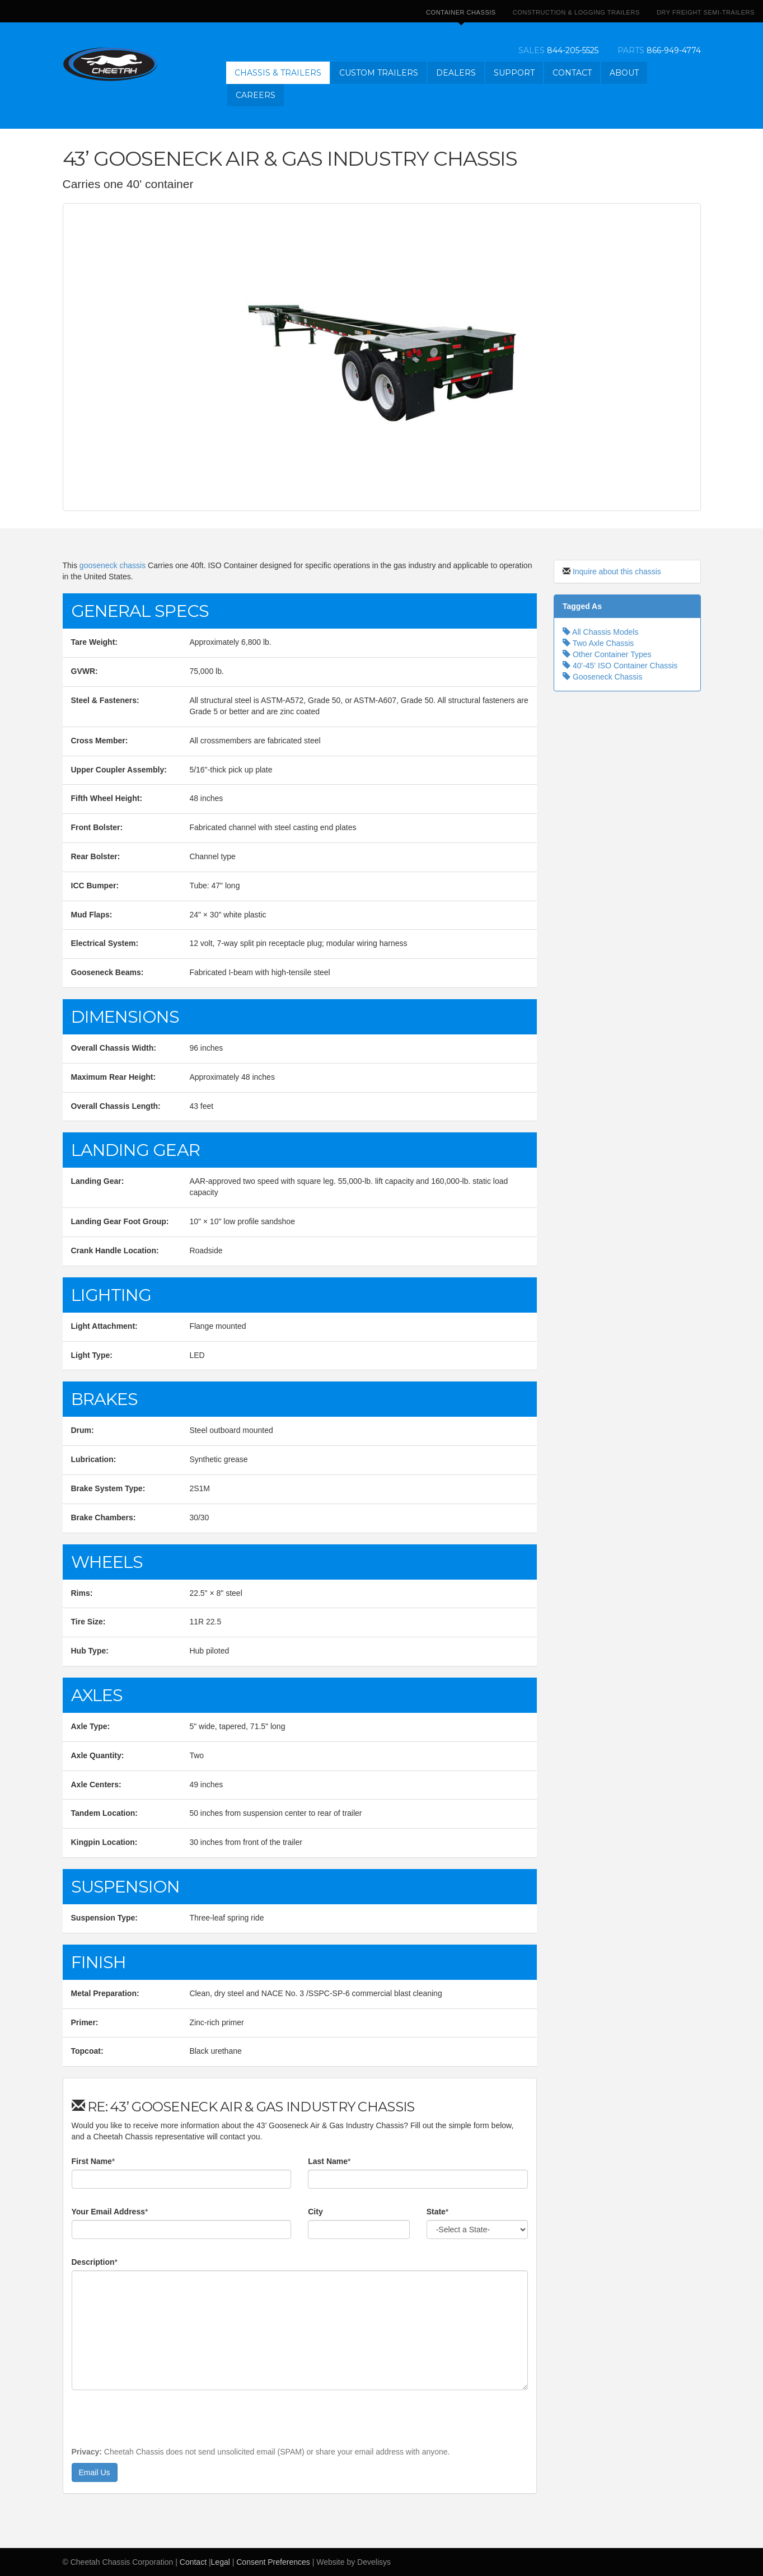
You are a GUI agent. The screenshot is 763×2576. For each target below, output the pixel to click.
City (315, 2211)
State (436, 2211)
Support (514, 73)
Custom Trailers (378, 73)
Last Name (328, 2161)
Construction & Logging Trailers (576, 12)
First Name (92, 2161)
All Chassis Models (600, 631)
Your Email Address (108, 2211)
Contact (572, 73)
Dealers (456, 73)
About (624, 73)
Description (93, 2261)
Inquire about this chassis (617, 571)
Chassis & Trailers (278, 73)
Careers (255, 95)
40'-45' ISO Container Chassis (620, 665)
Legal (220, 2562)
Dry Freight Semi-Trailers (706, 12)
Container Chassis (461, 15)
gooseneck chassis (112, 565)
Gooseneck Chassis (602, 676)
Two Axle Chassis (598, 643)
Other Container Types (607, 654)
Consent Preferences (273, 2562)
